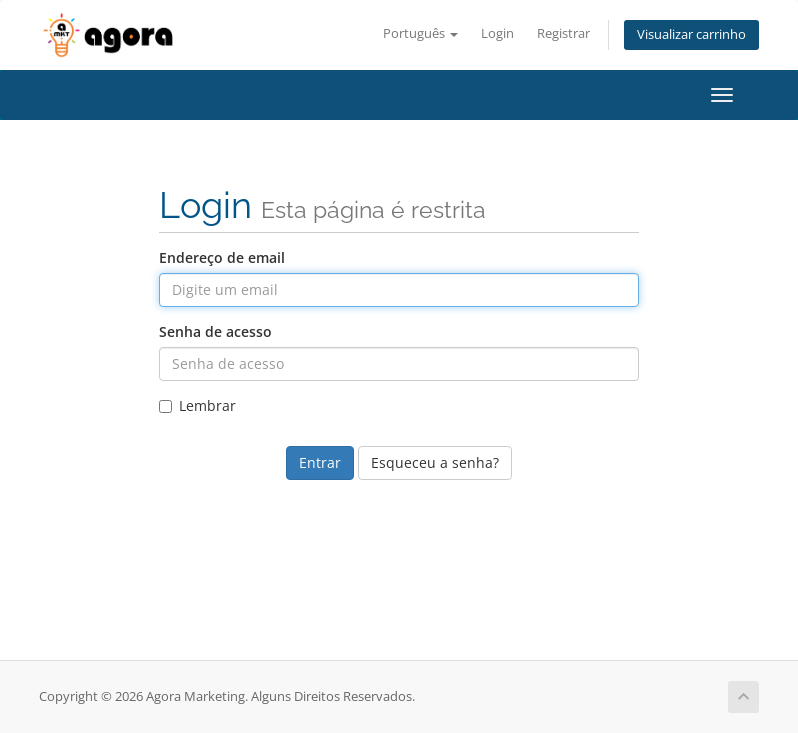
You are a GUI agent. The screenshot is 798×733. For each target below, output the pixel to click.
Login (497, 33)
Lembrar (197, 405)
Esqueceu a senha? (435, 462)
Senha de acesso (215, 331)
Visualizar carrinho (691, 34)
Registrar (563, 33)
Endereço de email (222, 257)
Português (420, 33)
